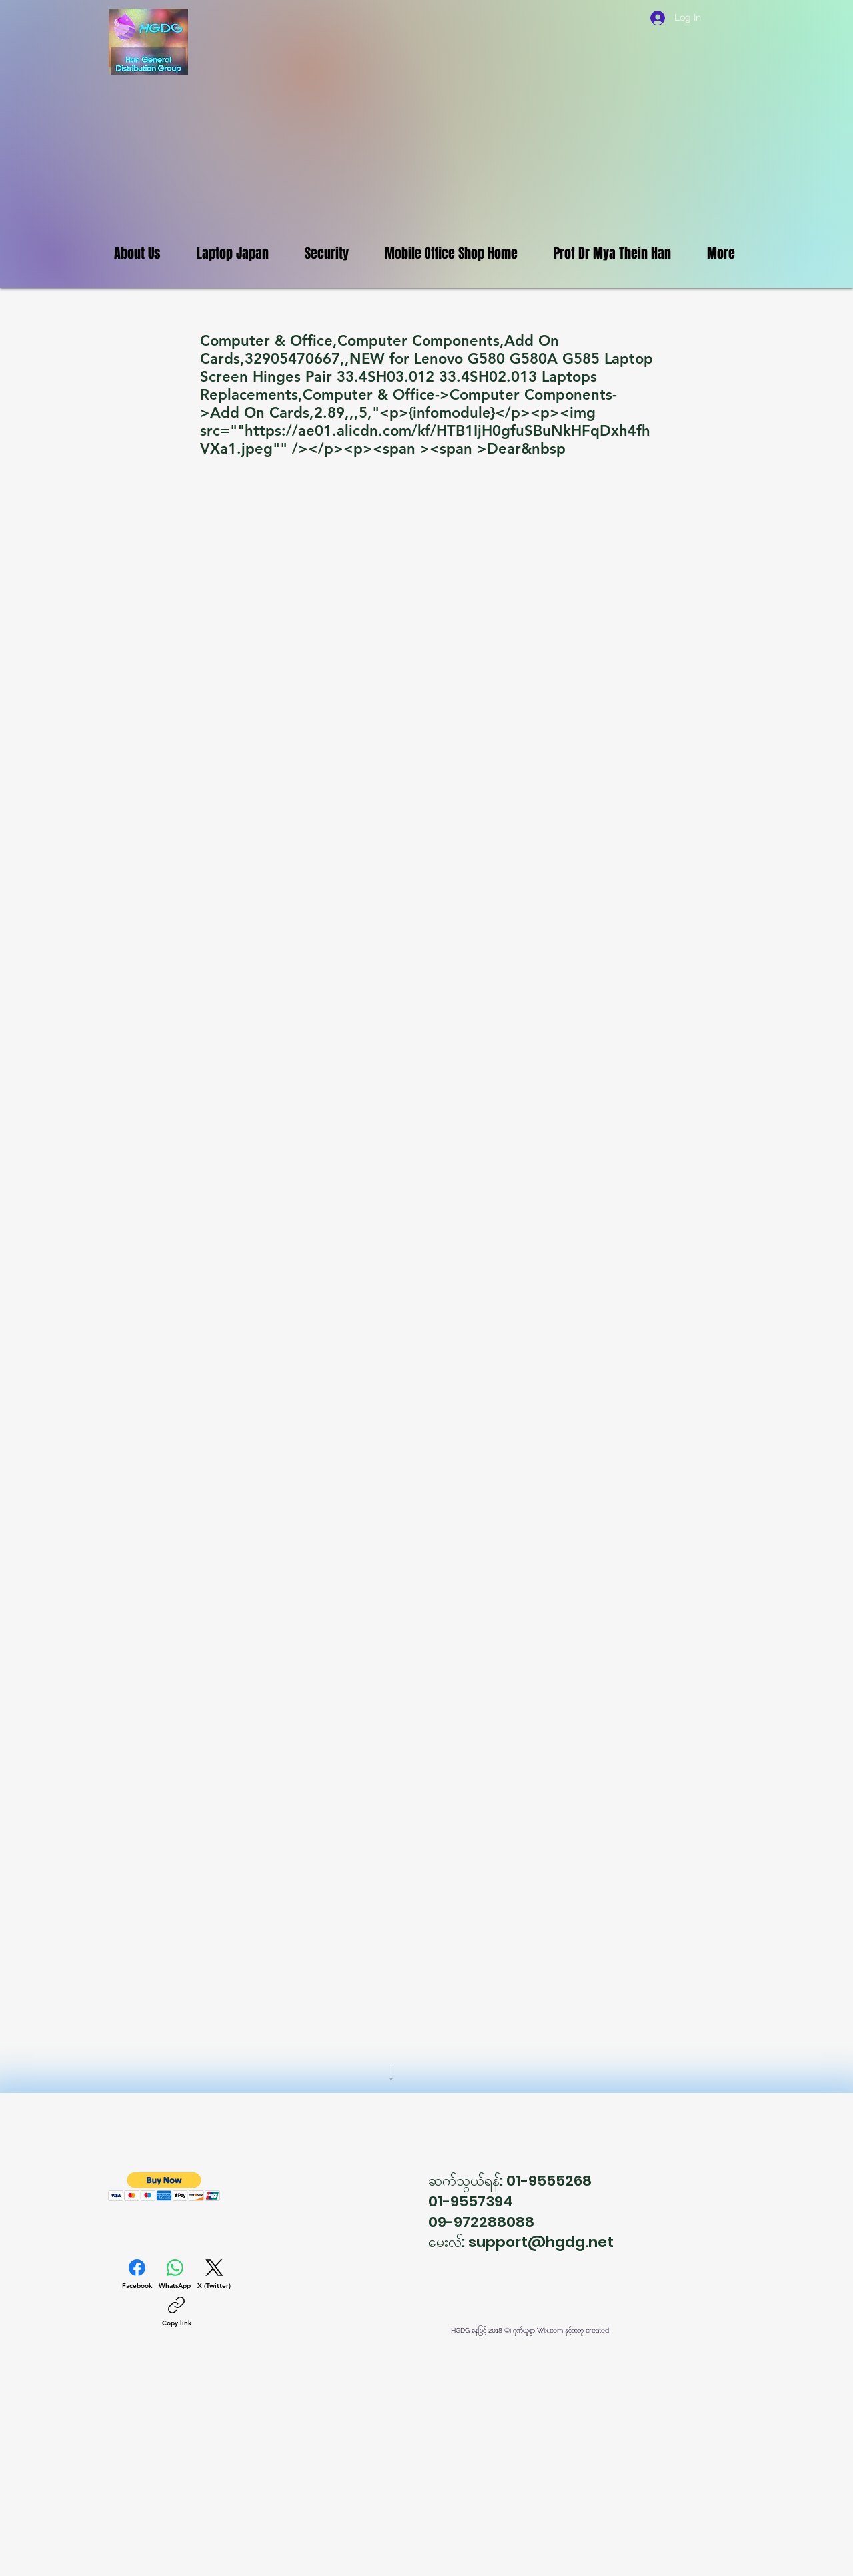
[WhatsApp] (175, 2274)
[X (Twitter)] (214, 2274)
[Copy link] (176, 2312)
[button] (164, 2186)
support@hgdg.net (541, 2242)
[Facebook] (137, 2274)
